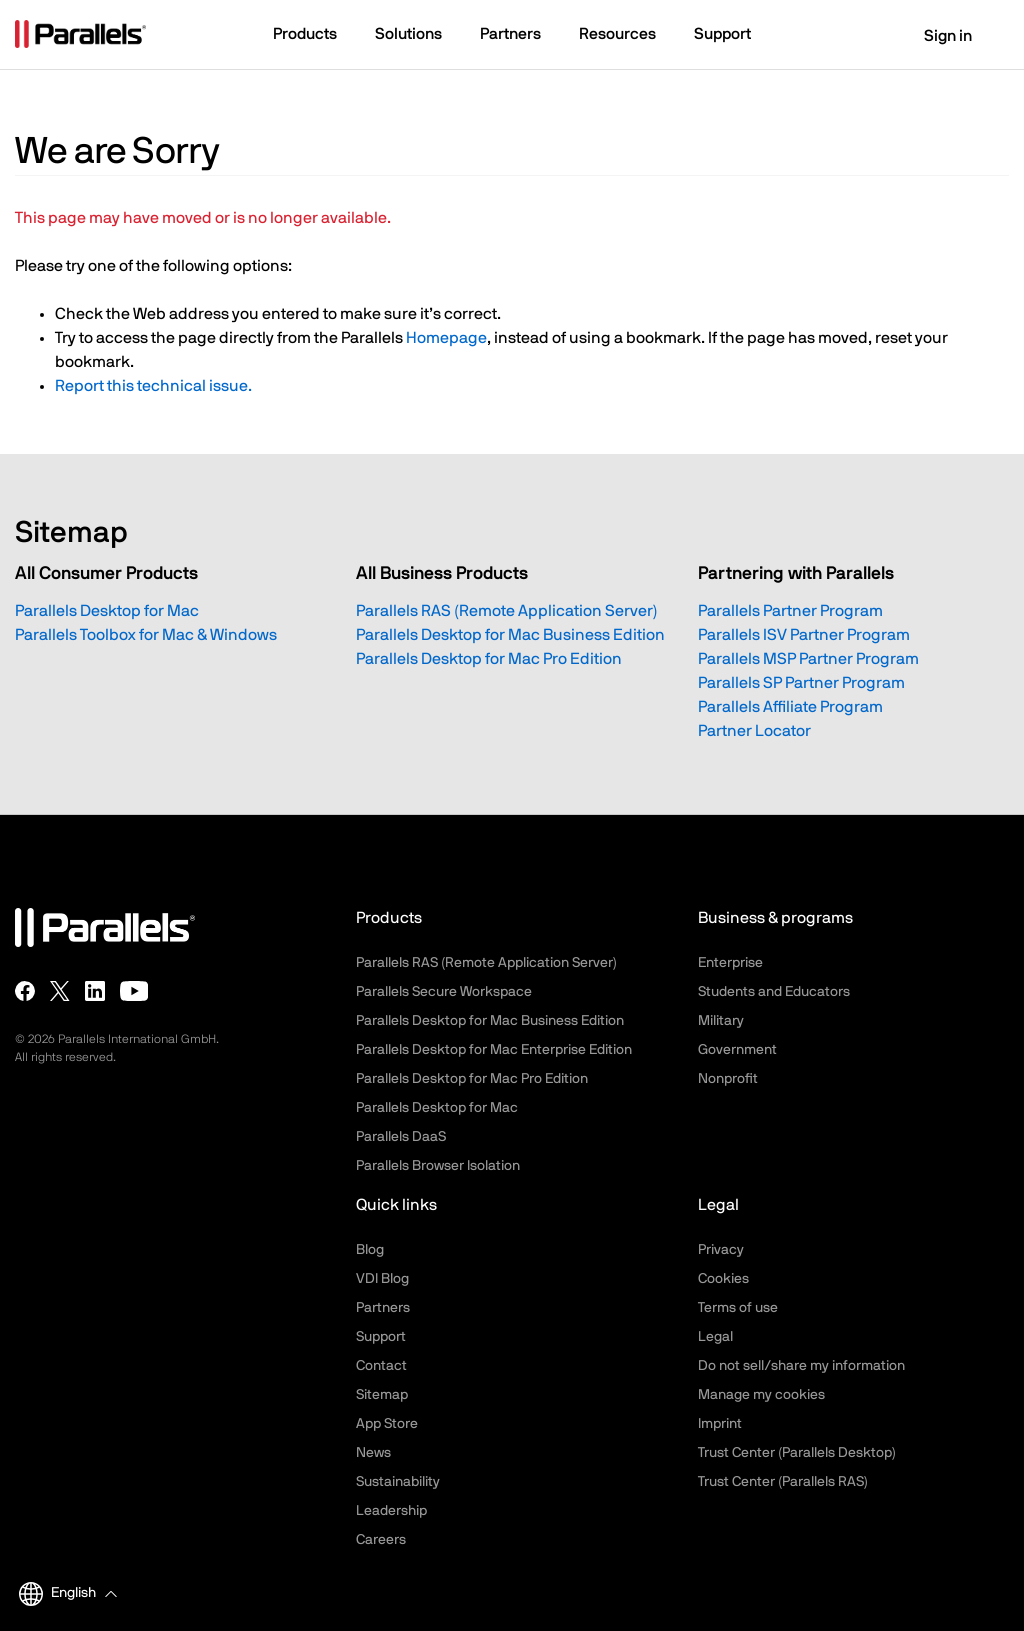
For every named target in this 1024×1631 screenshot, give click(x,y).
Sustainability (398, 1482)
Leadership (391, 1511)
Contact (381, 1366)
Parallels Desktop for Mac (107, 611)
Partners (383, 1308)
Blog (370, 1250)
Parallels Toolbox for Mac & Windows (146, 635)
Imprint (720, 1424)
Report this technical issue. (153, 386)
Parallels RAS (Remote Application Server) (507, 611)
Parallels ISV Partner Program (804, 635)
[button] (314, 36)
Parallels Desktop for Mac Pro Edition (489, 659)
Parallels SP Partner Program (801, 683)
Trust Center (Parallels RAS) (783, 1482)
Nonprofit (728, 1079)
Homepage (446, 338)
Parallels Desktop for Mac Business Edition (510, 635)
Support (381, 1337)
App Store (387, 1424)
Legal (715, 1337)
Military (721, 1021)
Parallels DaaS (401, 1137)
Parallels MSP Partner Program (808, 659)
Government (737, 1050)
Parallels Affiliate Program (790, 707)
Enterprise (730, 963)
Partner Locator (754, 731)
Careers (381, 1540)
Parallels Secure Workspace (444, 992)
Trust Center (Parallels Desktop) (797, 1453)
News (373, 1453)
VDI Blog (382, 1279)
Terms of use (738, 1308)
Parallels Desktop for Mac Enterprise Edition (494, 1050)
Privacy (721, 1250)
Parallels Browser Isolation (438, 1166)
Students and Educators (774, 992)
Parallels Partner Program (790, 611)
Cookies (723, 1279)
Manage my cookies (761, 1395)
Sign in (935, 36)
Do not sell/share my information (801, 1366)
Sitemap (382, 1395)
